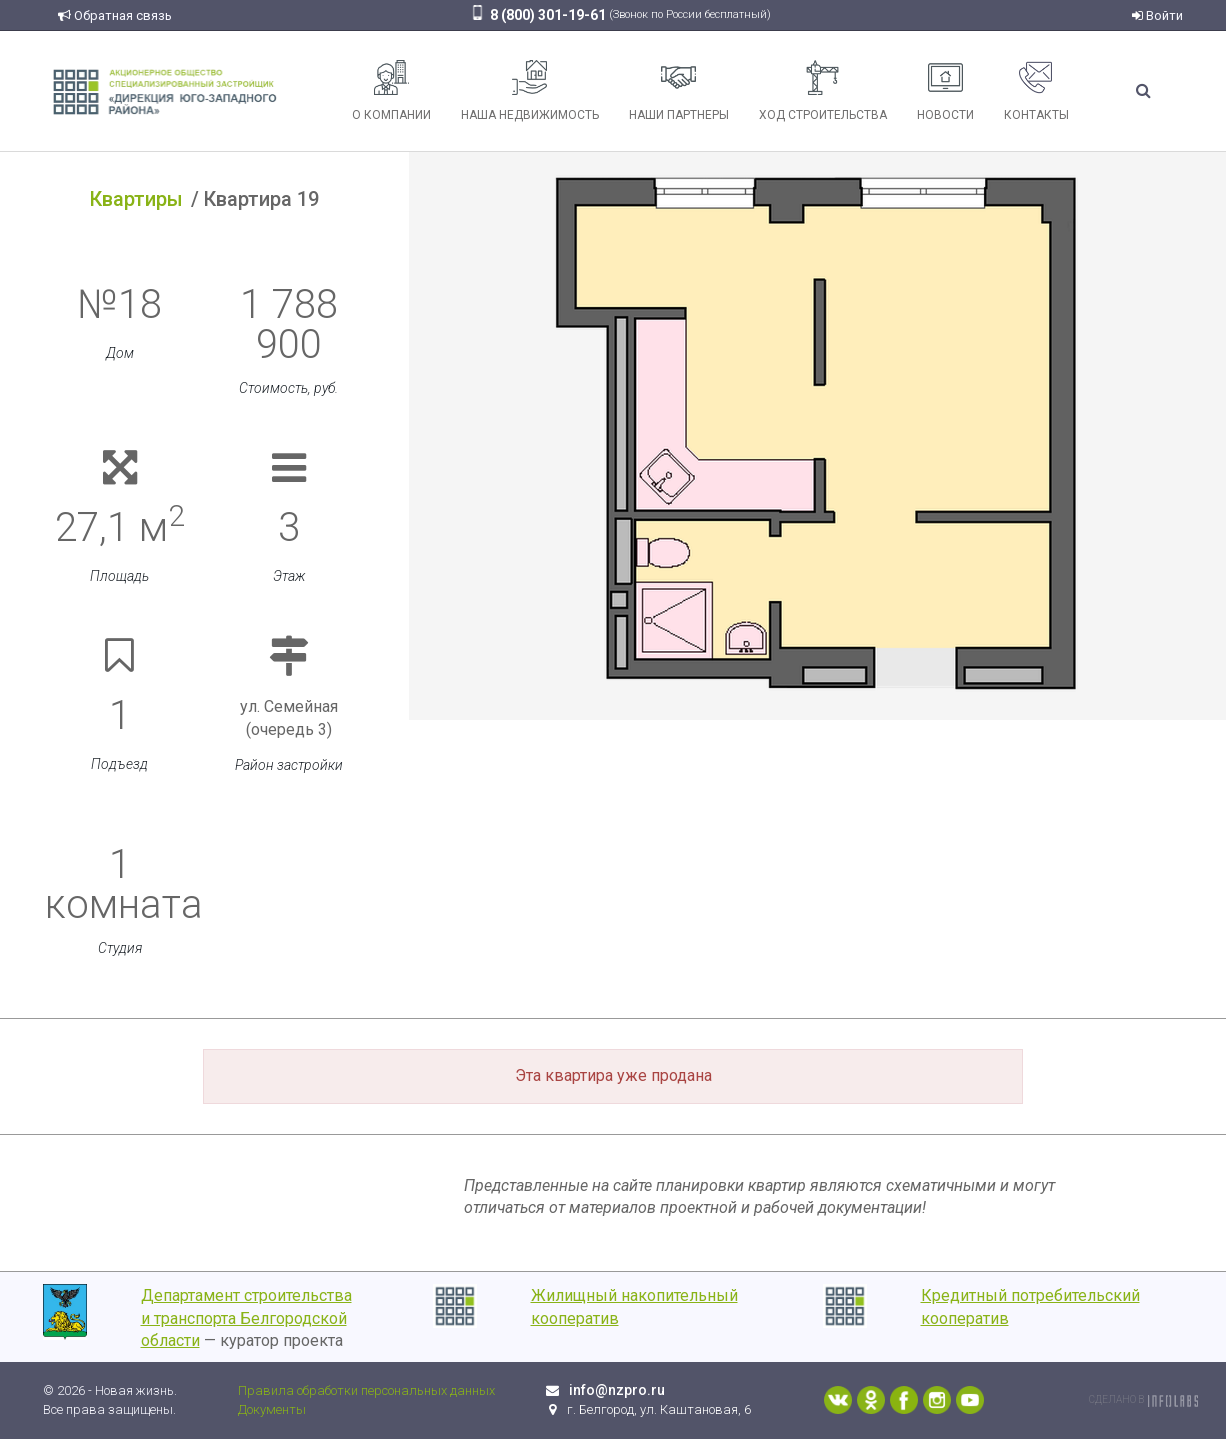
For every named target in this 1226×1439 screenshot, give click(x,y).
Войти (1157, 15)
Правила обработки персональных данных (366, 1390)
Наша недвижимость (530, 91)
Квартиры (136, 199)
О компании (391, 91)
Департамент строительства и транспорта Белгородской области (246, 1318)
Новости (945, 91)
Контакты (1036, 91)
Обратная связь (115, 15)
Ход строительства (823, 91)
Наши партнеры (679, 91)
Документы (272, 1409)
